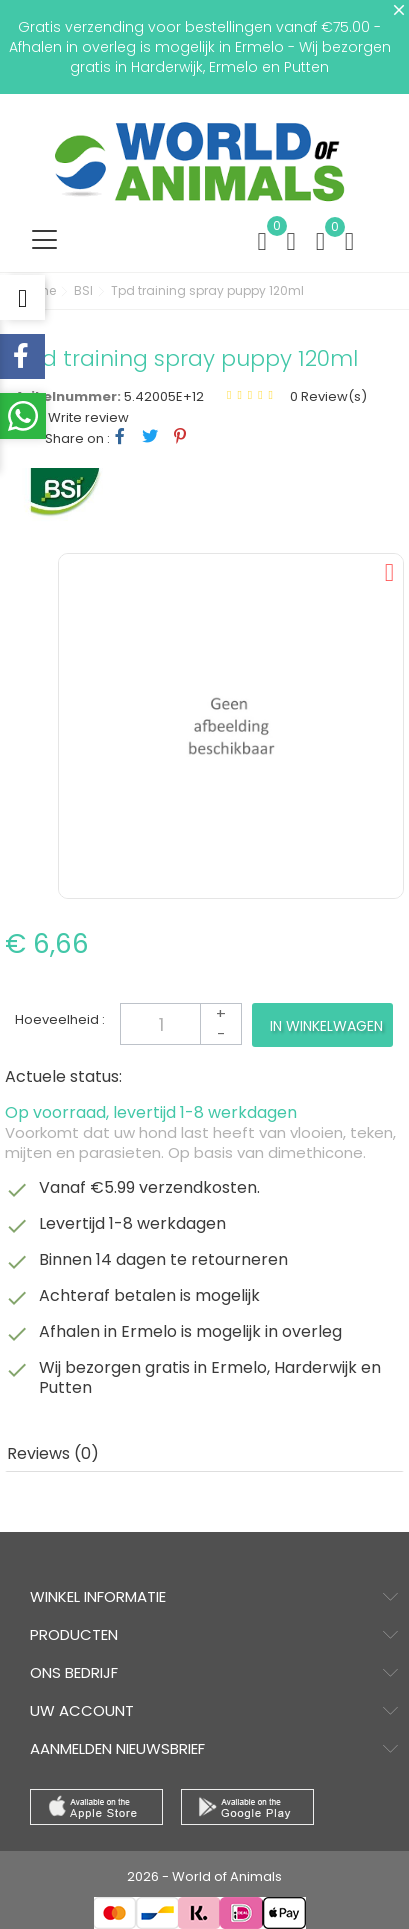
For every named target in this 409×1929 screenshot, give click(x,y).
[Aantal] (181, 1024)
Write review (87, 417)
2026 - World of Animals (204, 1876)
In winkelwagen (326, 1026)
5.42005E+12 (164, 396)
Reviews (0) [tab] (53, 1453)
